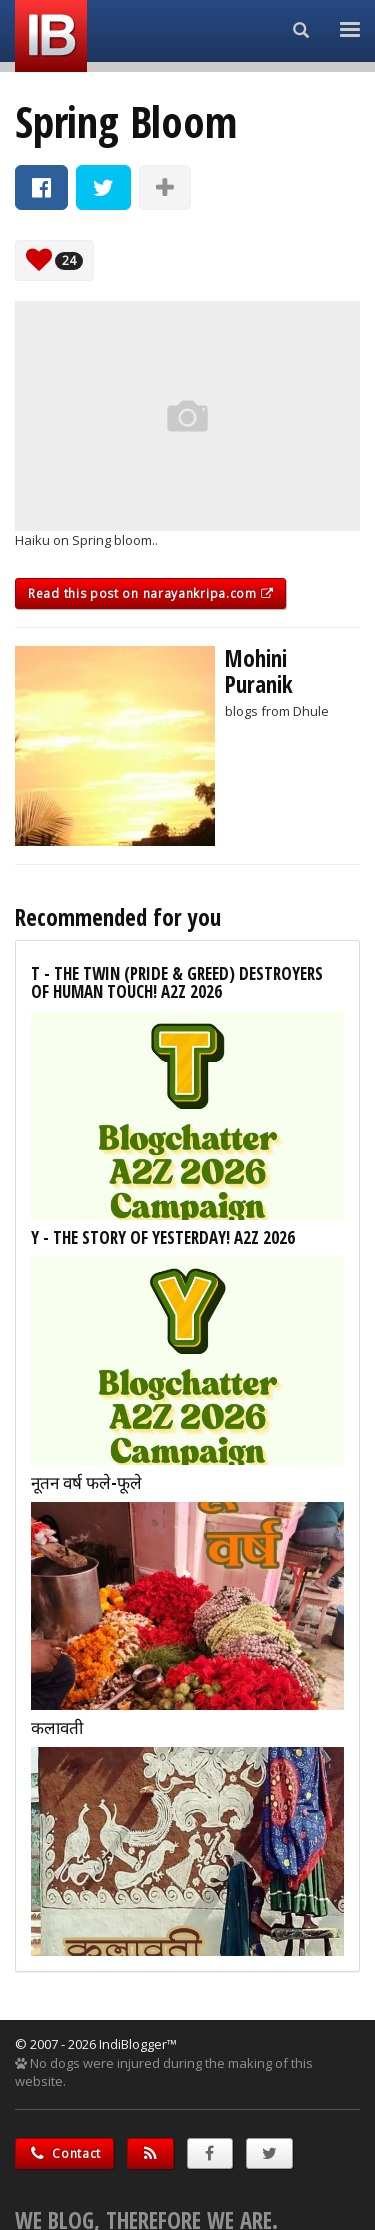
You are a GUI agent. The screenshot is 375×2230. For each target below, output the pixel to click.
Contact (64, 2153)
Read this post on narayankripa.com (150, 593)
